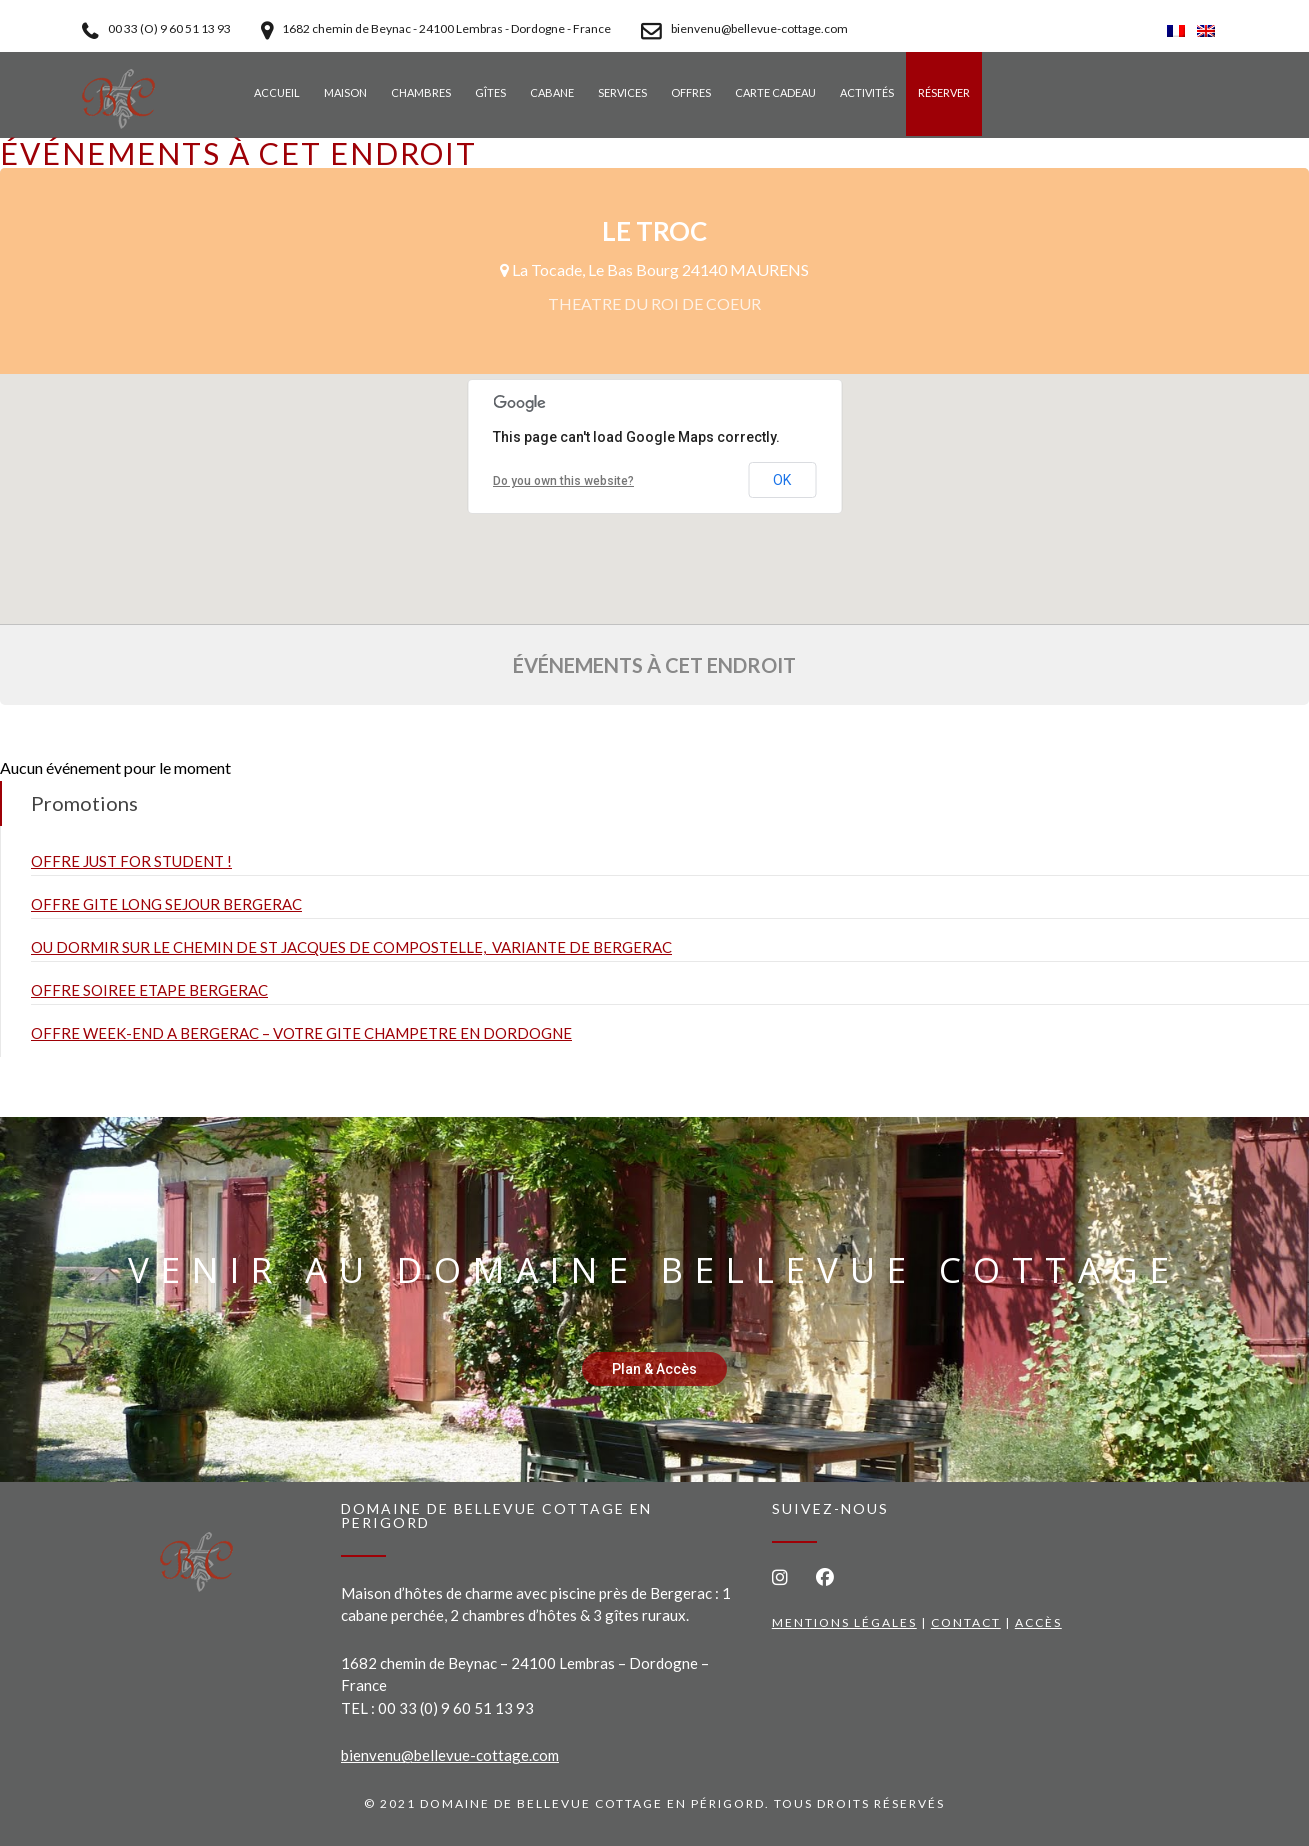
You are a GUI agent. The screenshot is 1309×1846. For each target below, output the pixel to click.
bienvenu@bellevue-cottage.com (450, 1755)
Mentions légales (844, 1622)
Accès (1038, 1622)
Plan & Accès (654, 1369)
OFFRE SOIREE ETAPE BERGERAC (149, 990)
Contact (966, 1622)
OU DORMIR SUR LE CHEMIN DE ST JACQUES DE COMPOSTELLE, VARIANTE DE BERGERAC (351, 947)
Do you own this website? (563, 481)
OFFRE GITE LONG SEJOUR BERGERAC (166, 904)
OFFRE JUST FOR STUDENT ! (131, 861)
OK (782, 480)
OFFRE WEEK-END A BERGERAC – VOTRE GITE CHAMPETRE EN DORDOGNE (301, 1033)
